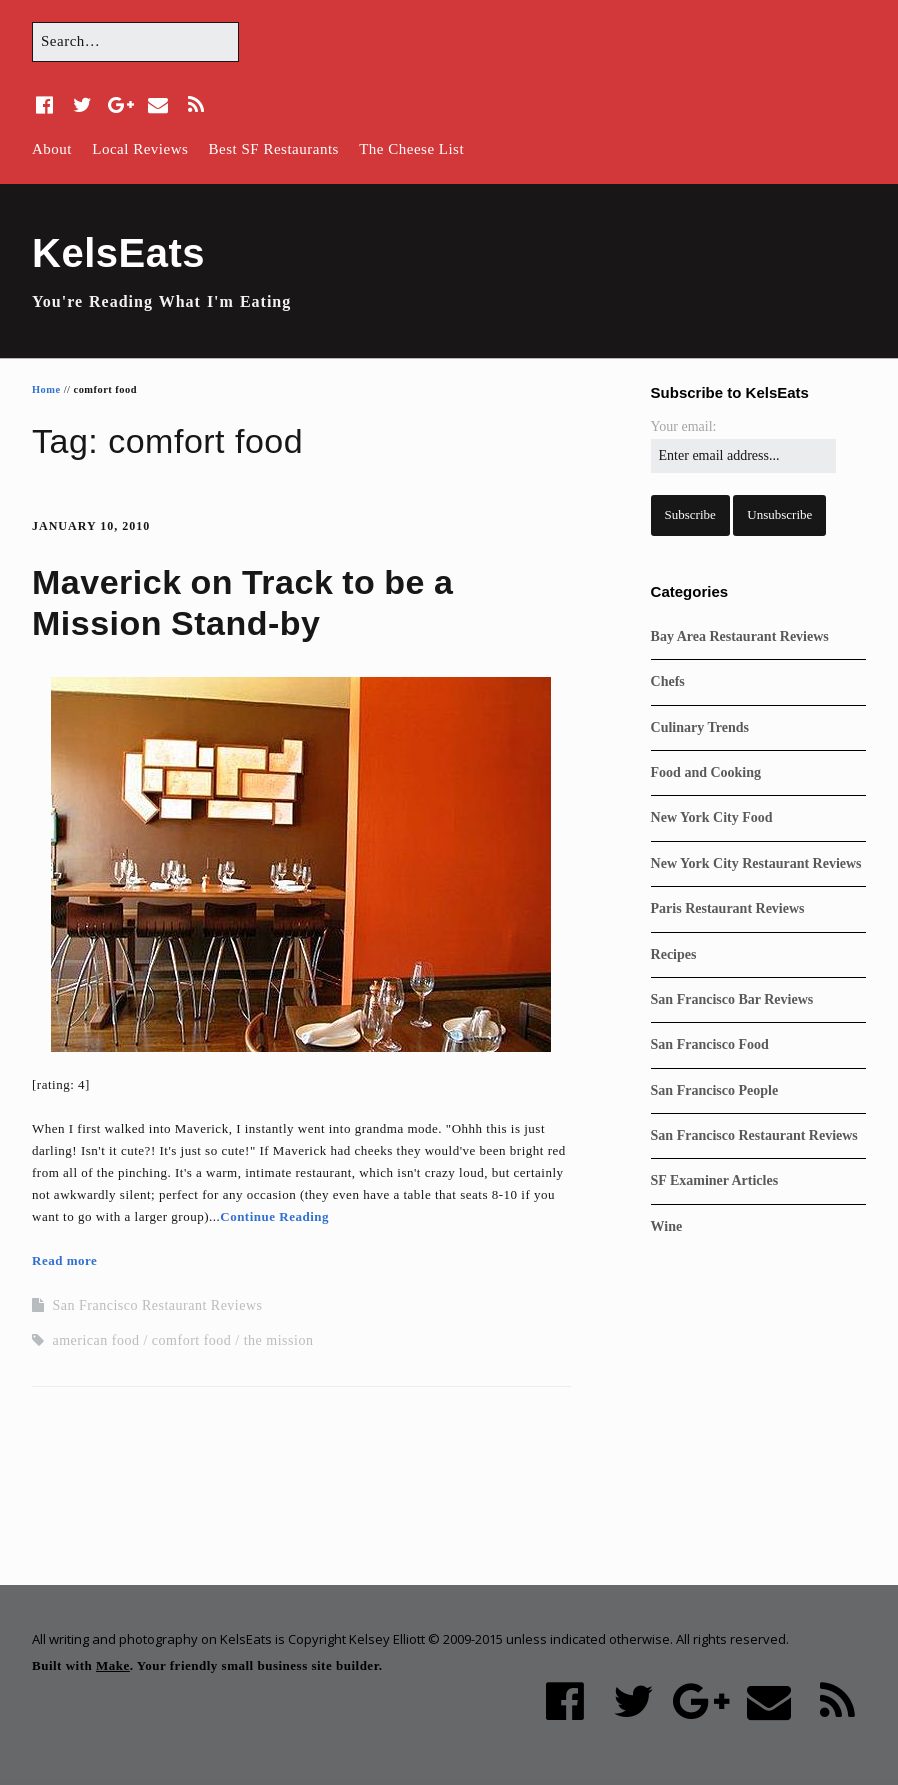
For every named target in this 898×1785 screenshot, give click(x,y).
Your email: (684, 426)
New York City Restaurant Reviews (756, 863)
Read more (64, 1260)
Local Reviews (140, 149)
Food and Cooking (706, 772)
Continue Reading (274, 1216)
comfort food (191, 1340)
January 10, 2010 (91, 526)
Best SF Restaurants (274, 149)
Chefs (668, 681)
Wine (667, 1226)
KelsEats (118, 253)
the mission (279, 1340)
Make (113, 1665)
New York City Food (712, 817)
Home (46, 389)
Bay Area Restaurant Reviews (740, 636)
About (52, 149)
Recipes (674, 954)
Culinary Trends (700, 727)
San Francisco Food (710, 1044)
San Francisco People (715, 1090)
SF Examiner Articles (715, 1180)
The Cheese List (411, 149)
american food (96, 1340)
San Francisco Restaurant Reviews (158, 1305)
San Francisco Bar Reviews (732, 999)
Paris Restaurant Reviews (728, 908)
